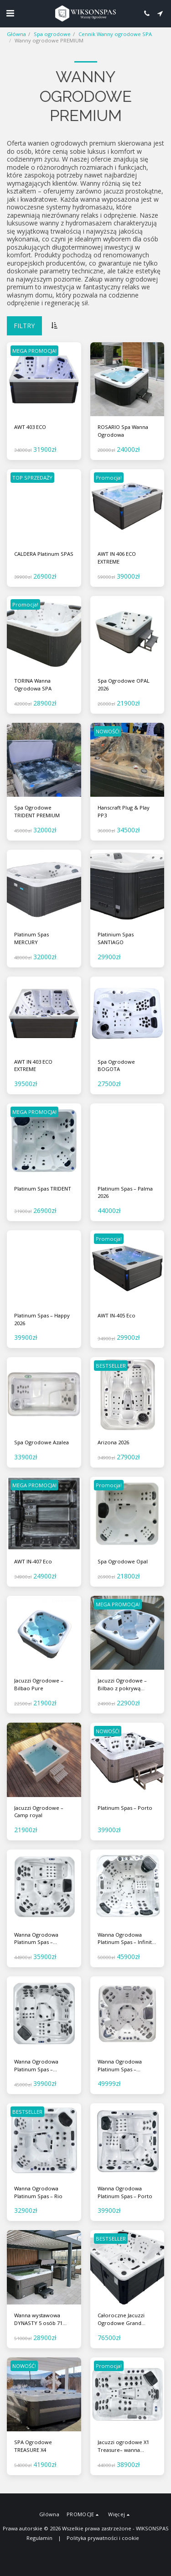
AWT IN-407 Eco (33, 1561)
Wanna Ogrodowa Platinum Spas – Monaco (36, 1939)
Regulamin (39, 2537)
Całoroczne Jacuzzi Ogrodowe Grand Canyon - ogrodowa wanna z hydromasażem (122, 2319)
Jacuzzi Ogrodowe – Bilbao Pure (38, 1684)
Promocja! (109, 477)
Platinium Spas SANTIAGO (116, 938)
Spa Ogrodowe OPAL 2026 (124, 684)
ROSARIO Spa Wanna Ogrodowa (123, 430)
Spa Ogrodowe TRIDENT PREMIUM (37, 811)
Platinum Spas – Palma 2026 (125, 1192)
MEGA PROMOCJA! (34, 350)
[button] (10, 13)
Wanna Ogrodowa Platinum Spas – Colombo (120, 2066)
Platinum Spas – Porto (125, 1807)
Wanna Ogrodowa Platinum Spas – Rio (38, 2192)
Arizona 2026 (113, 1442)
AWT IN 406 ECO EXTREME (117, 557)
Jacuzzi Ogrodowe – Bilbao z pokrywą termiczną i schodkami (126, 1685)
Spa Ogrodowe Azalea (41, 1442)
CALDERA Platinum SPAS (43, 553)
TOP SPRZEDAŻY (32, 477)
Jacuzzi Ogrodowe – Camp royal (38, 1811)
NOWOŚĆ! (107, 731)
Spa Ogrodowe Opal (123, 1561)
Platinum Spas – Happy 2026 (42, 1319)
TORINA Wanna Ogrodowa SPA (33, 684)
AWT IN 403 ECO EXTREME (33, 1065)
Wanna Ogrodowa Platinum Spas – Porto (125, 2192)
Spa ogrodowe (52, 34)
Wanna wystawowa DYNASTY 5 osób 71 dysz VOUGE (38, 2319)
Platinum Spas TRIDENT (42, 1188)
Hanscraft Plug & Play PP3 (124, 811)
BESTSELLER (111, 1365)
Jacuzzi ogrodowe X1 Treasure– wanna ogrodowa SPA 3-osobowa (123, 2446)
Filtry (24, 325)
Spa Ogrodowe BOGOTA (116, 1065)
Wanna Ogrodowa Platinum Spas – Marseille (36, 2066)
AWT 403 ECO (30, 426)
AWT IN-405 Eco (116, 1315)
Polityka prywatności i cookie (103, 2537)
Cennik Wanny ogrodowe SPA (115, 34)
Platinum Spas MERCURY (31, 938)
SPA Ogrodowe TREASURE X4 (33, 2446)
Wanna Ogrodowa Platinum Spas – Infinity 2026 (126, 1939)
